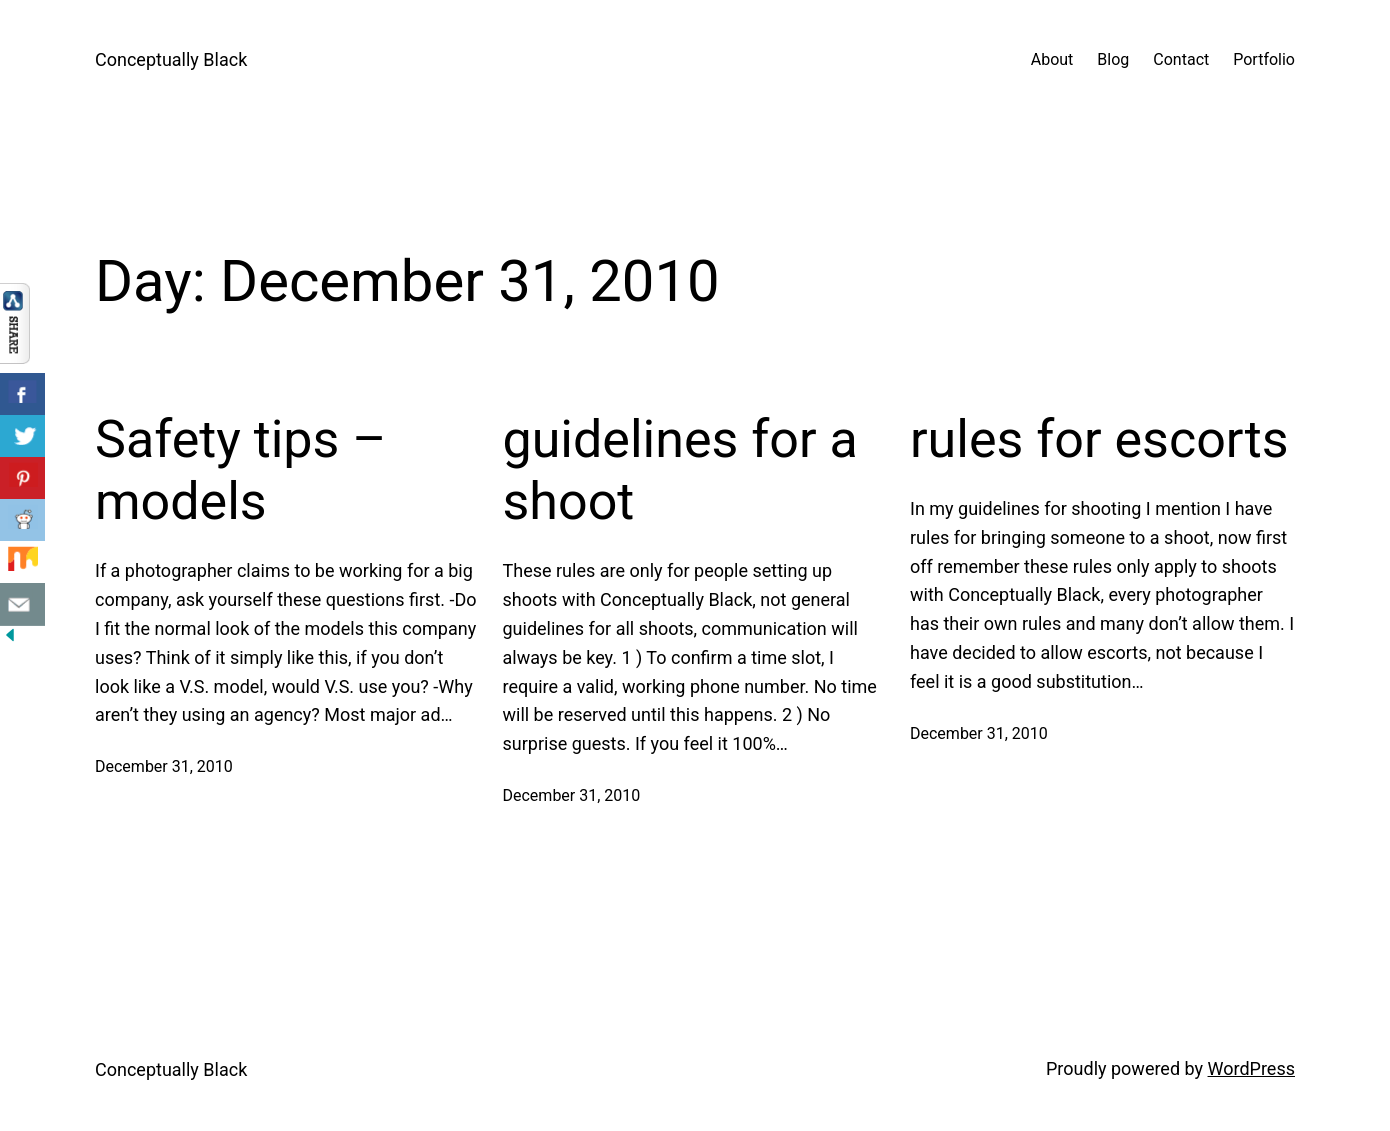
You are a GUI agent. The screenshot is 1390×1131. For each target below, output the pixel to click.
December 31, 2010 (164, 766)
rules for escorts (1099, 439)
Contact (1181, 59)
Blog (1113, 59)
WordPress (1251, 1068)
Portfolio (1264, 59)
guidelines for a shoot (680, 470)
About (1052, 59)
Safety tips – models (240, 470)
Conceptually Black (171, 59)
